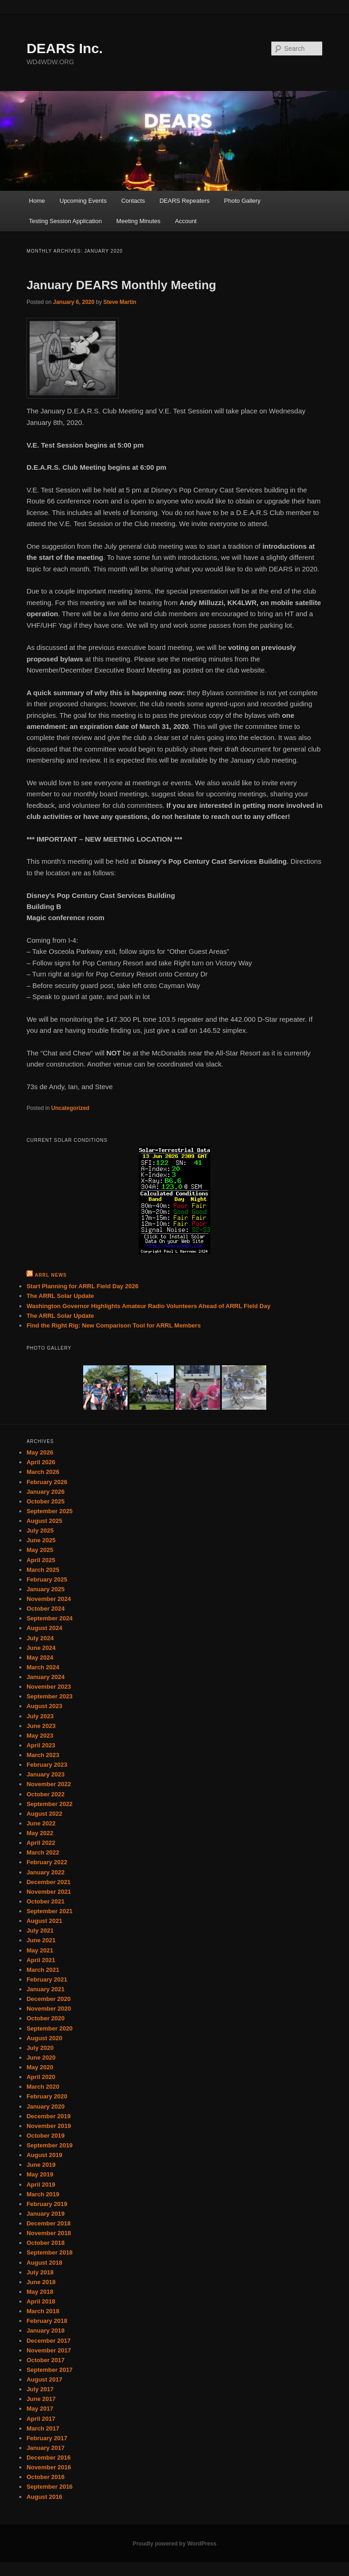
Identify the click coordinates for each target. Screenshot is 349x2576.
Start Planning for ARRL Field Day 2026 (82, 1286)
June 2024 (40, 1647)
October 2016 (45, 2476)
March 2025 (42, 1569)
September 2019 (49, 2145)
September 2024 (49, 1618)
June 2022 (40, 1823)
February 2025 (46, 1579)
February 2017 (46, 2438)
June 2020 (40, 2057)
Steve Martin (120, 302)
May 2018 (39, 2291)
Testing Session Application (65, 221)
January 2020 (45, 2106)
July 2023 (40, 1716)
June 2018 (40, 2282)
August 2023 (44, 1706)
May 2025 (39, 1549)
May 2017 (39, 2408)
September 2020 (49, 2028)
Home (37, 200)
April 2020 (40, 2076)
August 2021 (44, 1920)
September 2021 (49, 1911)
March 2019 (42, 2194)
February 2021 (46, 1979)
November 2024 (48, 1598)
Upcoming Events (83, 200)
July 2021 (40, 1930)
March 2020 (42, 2086)
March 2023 (42, 1755)
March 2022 (42, 1852)
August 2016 (44, 2496)
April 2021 (40, 1960)
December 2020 (48, 1998)
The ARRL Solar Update (60, 1295)
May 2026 (39, 1452)
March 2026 (42, 1471)
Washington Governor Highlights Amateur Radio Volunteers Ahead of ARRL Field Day (148, 1306)
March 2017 (42, 2428)
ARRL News (51, 1275)
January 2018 (45, 2330)
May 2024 (39, 1657)
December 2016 (48, 2457)
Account (186, 221)
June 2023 (40, 1725)
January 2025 (45, 1589)
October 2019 (45, 2135)
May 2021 (39, 1950)
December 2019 (48, 2116)
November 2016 (48, 2467)
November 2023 (48, 1686)
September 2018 (49, 2252)
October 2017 (45, 2360)
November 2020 (48, 2008)
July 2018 (40, 2272)
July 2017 (40, 2389)
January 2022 (45, 1872)
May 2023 (39, 1735)
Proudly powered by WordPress (174, 2543)
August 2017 (44, 2379)
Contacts (133, 200)
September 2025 (49, 1511)
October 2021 (45, 1901)
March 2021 (42, 1969)
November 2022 (48, 1784)
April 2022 (40, 1842)
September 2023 (49, 1696)
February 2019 (46, 2203)
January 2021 (45, 1989)
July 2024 (40, 1638)
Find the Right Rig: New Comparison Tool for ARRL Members (113, 1325)
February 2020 (46, 2096)
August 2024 (44, 1627)
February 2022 (46, 1862)
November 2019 (48, 2125)
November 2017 (48, 2350)
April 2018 (40, 2301)
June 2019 (40, 2164)
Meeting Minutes (138, 221)
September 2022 (49, 1803)
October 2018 (45, 2242)
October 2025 (45, 1501)
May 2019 (39, 2174)
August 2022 (44, 1813)
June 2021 (40, 1940)
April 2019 (40, 2184)
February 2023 (46, 1764)
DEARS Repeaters (184, 200)
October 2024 (45, 1608)
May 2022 (39, 1833)
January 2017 (45, 2447)
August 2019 (44, 2155)
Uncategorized (70, 1108)
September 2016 (49, 2486)
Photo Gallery (242, 200)
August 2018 (44, 2262)
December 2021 (48, 1882)
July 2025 (40, 1530)
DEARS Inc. (64, 48)
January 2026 (45, 1491)
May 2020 (39, 2067)
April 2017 (40, 2418)
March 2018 (42, 2311)
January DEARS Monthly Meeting (121, 285)
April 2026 (40, 1462)
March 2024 (42, 1667)
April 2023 (40, 1745)
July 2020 (40, 2047)
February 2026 (46, 1482)
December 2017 (48, 2340)
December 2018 (48, 2223)
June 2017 (40, 2398)
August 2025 (44, 1520)
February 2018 (46, 2320)
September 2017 (49, 2369)
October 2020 (45, 2018)
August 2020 (44, 2038)
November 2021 (48, 1891)
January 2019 (45, 2213)
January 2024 (45, 1676)
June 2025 (40, 1540)
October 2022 (45, 1794)
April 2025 (40, 1560)
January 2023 (45, 1774)
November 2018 (48, 2233)
